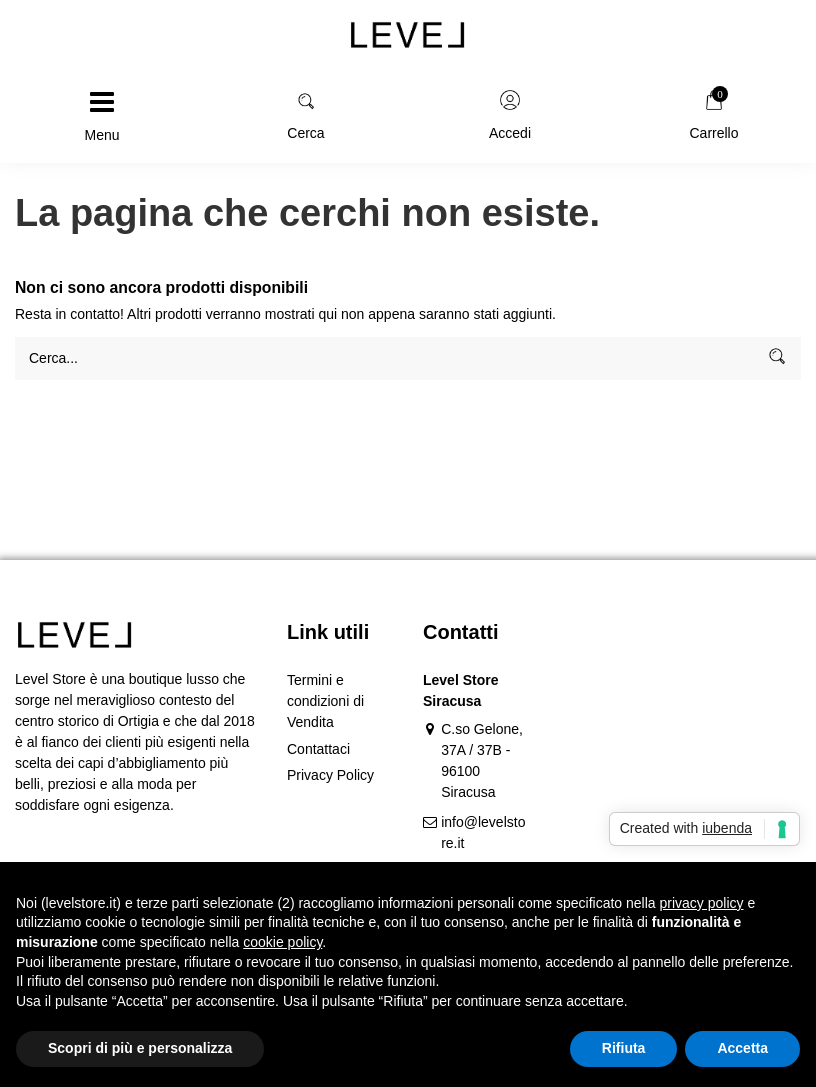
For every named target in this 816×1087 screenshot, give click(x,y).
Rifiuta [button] (624, 1048)
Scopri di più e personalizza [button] (140, 1048)
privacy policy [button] (702, 903)
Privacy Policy (330, 775)
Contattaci (318, 749)
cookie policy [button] (282, 942)
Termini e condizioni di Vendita (325, 701)
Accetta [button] (742, 1048)
